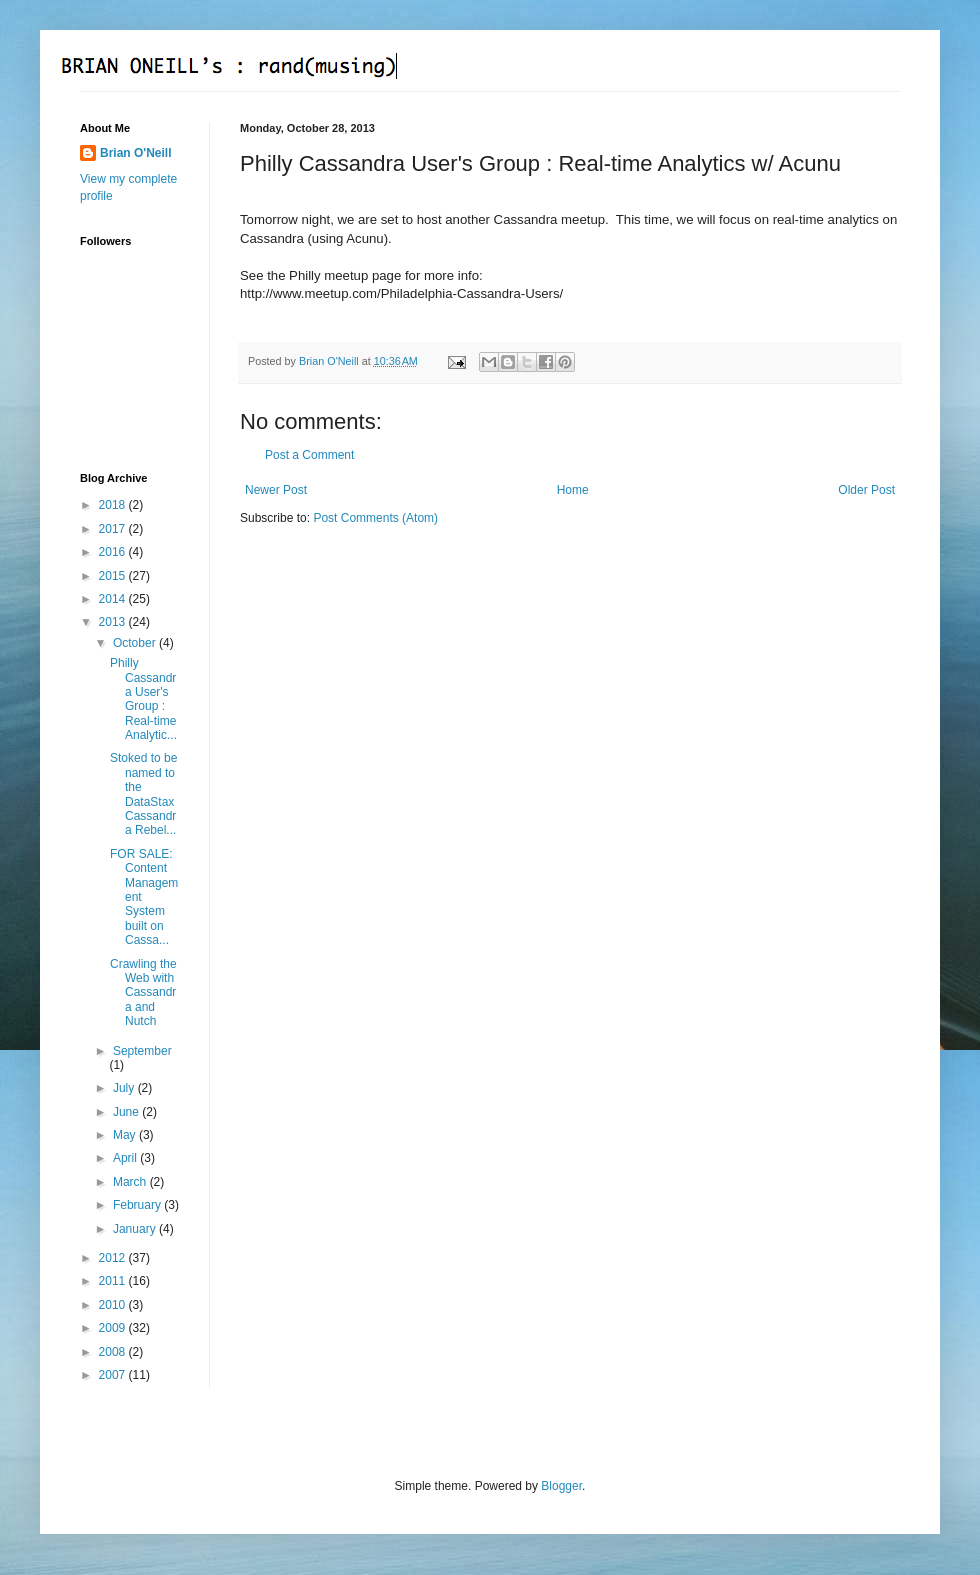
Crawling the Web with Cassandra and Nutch (143, 993)
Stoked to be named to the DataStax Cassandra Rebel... (143, 794)
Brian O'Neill (136, 153)
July (125, 1088)
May (126, 1135)
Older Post (866, 490)
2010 (114, 1305)
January (136, 1229)
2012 (114, 1258)
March (131, 1182)
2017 (114, 529)
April (126, 1158)
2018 (114, 505)
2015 (114, 576)
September (142, 1051)
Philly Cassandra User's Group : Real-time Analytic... (143, 699)
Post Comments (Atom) (375, 518)
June (127, 1112)
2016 (114, 552)
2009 (114, 1328)
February (138, 1205)
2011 (114, 1281)
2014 (114, 599)
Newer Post (276, 490)
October (136, 643)
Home (573, 490)
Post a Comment (309, 455)
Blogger (561, 1486)
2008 (114, 1352)
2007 (114, 1375)
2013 (114, 622)
